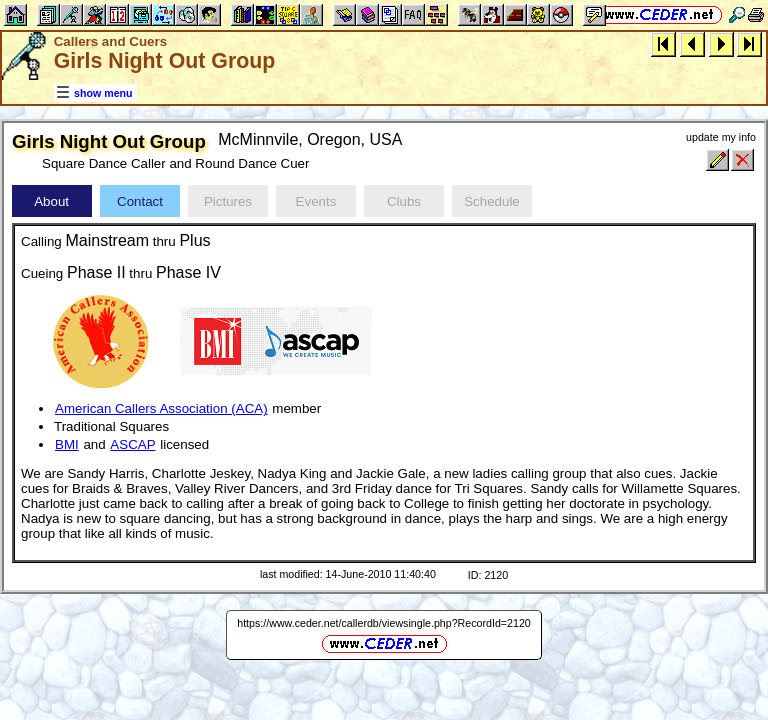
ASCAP (132, 444)
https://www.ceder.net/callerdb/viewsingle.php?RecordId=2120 (384, 623)
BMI (67, 444)
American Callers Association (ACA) (161, 408)
